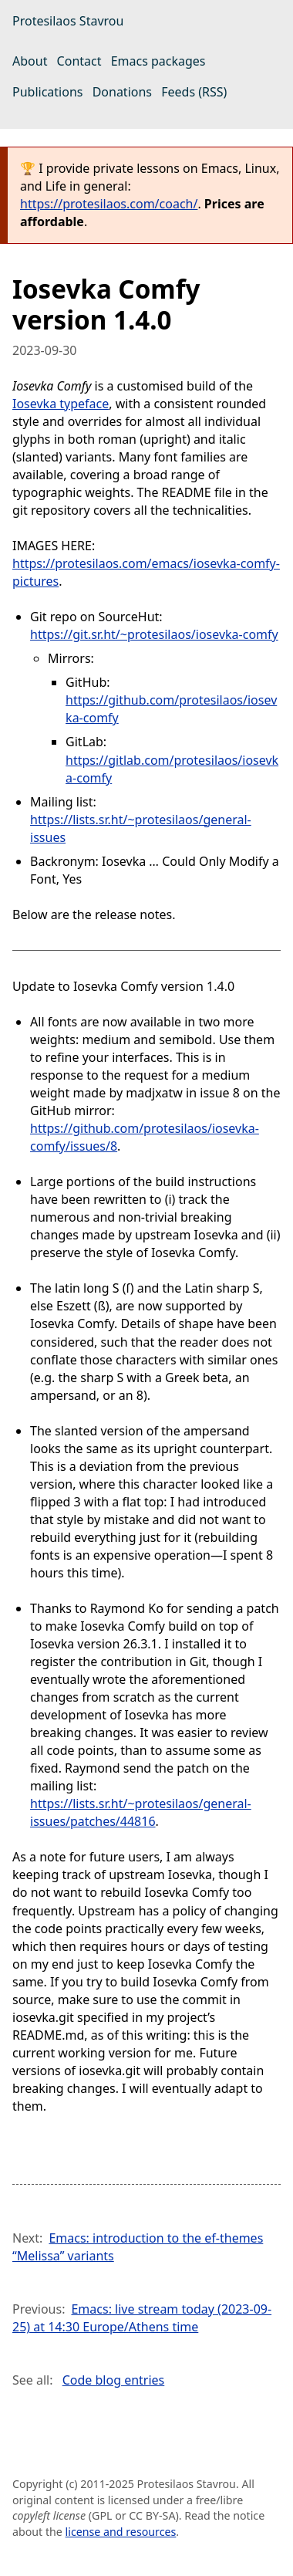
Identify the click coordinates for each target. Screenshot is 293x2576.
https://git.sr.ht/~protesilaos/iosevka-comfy (154, 634)
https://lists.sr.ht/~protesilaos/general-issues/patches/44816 (140, 1812)
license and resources (121, 2531)
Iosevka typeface (60, 403)
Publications (47, 91)
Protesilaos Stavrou (67, 20)
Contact (79, 60)
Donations (122, 91)
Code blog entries (113, 2379)
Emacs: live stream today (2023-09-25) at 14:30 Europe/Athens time (141, 2317)
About (29, 60)
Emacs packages (158, 60)
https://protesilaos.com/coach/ (108, 203)
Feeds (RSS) (194, 91)
